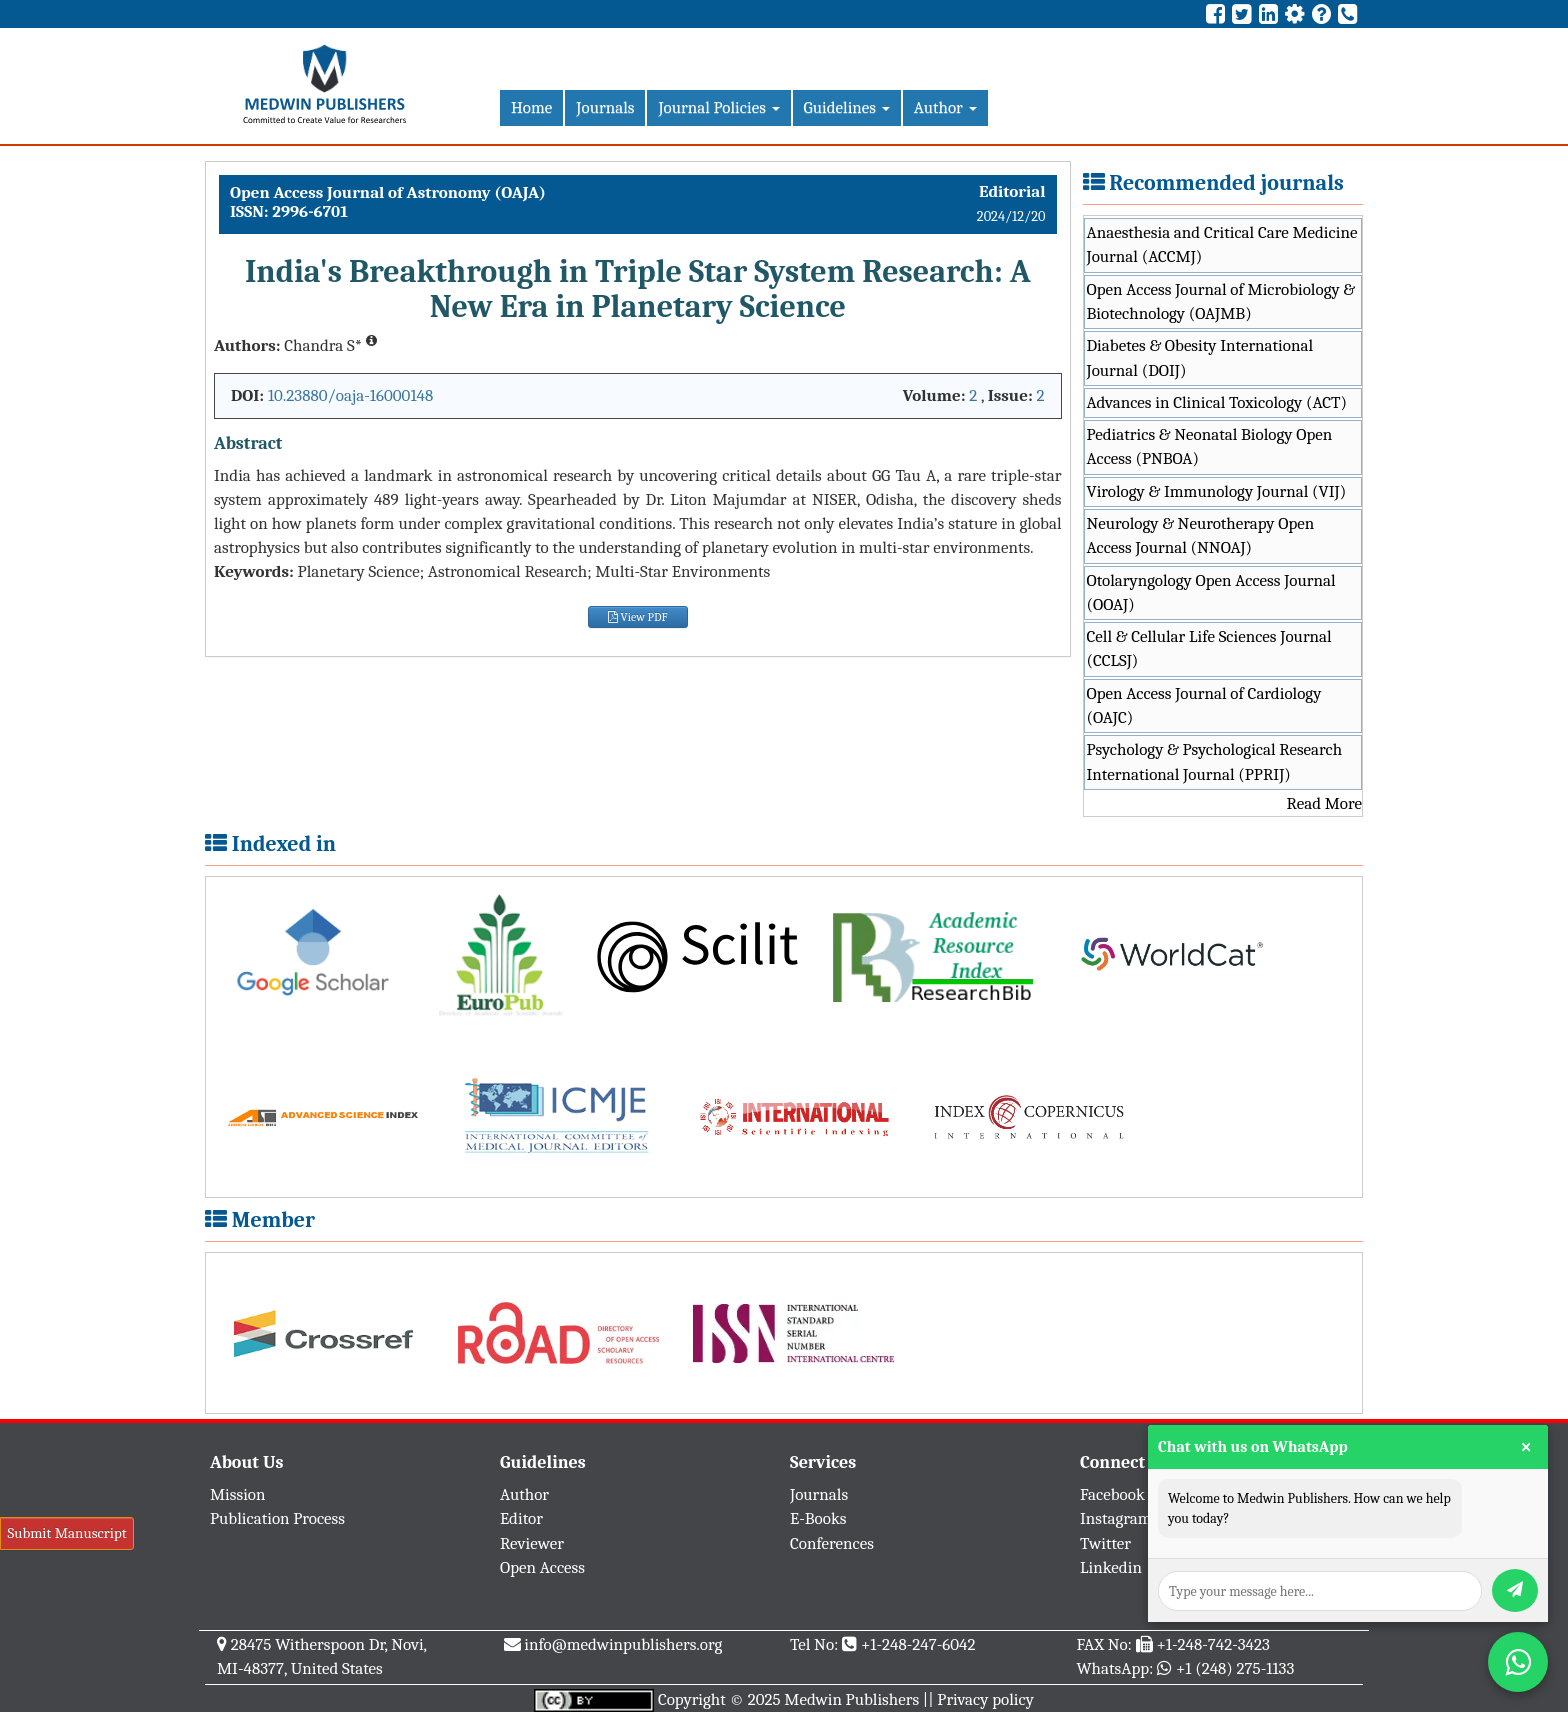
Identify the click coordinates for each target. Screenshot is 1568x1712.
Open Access (542, 1567)
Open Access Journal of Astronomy (362, 192)
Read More (1324, 803)
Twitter (1105, 1543)
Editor (521, 1518)
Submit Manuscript (66, 1533)
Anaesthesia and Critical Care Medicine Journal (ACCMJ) (1222, 244)
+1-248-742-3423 (1212, 1644)
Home (531, 107)
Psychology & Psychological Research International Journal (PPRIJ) (1215, 761)
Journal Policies (718, 107)
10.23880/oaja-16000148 (350, 395)
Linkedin (1111, 1567)
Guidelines (847, 107)
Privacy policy (985, 1699)
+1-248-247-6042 (918, 1644)
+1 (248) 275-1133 (1235, 1668)
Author (945, 107)
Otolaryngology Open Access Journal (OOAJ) (1211, 592)
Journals (605, 107)
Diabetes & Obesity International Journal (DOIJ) (1200, 357)
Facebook (1112, 1494)
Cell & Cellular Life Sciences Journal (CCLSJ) (1209, 648)
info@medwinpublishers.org (623, 1644)
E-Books (818, 1518)
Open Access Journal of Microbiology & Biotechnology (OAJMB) (1221, 301)
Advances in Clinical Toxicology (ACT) (1217, 402)
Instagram (1116, 1518)
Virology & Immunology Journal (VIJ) (1217, 491)
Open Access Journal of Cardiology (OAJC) (1204, 705)
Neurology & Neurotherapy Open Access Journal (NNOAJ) (1201, 535)
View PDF (638, 617)
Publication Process (277, 1518)
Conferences (832, 1543)
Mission (238, 1494)
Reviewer (532, 1543)
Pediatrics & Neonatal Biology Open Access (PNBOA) (1210, 446)
